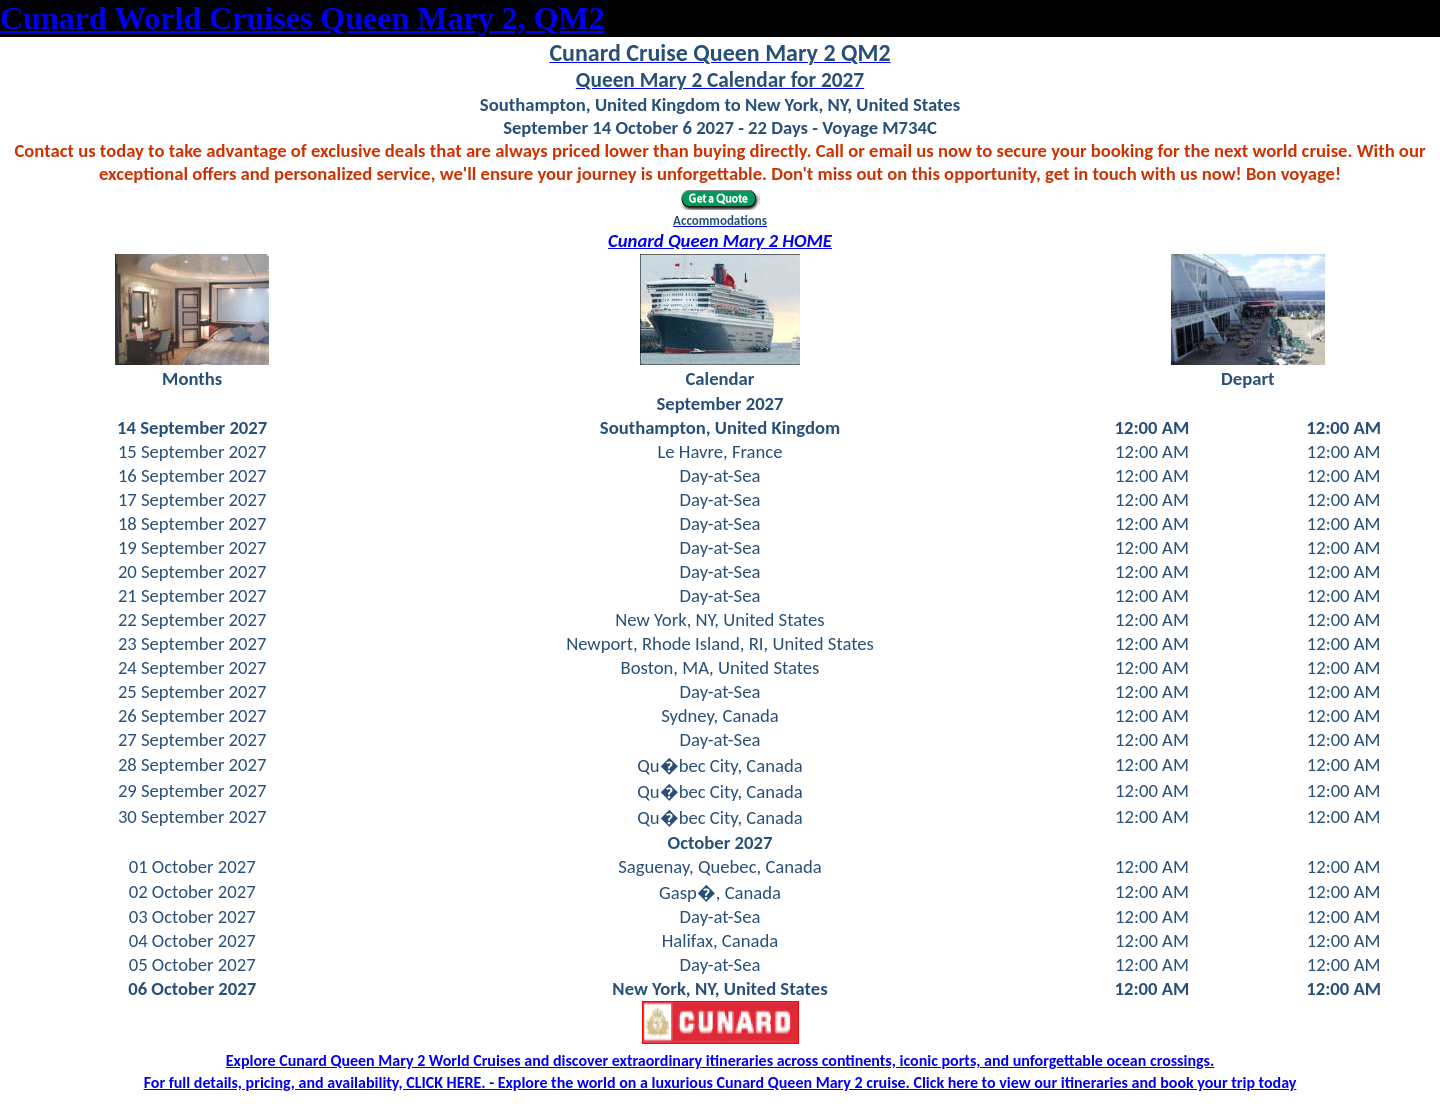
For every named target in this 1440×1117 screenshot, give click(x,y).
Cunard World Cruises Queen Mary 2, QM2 (302, 18)
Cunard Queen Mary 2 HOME (720, 240)
